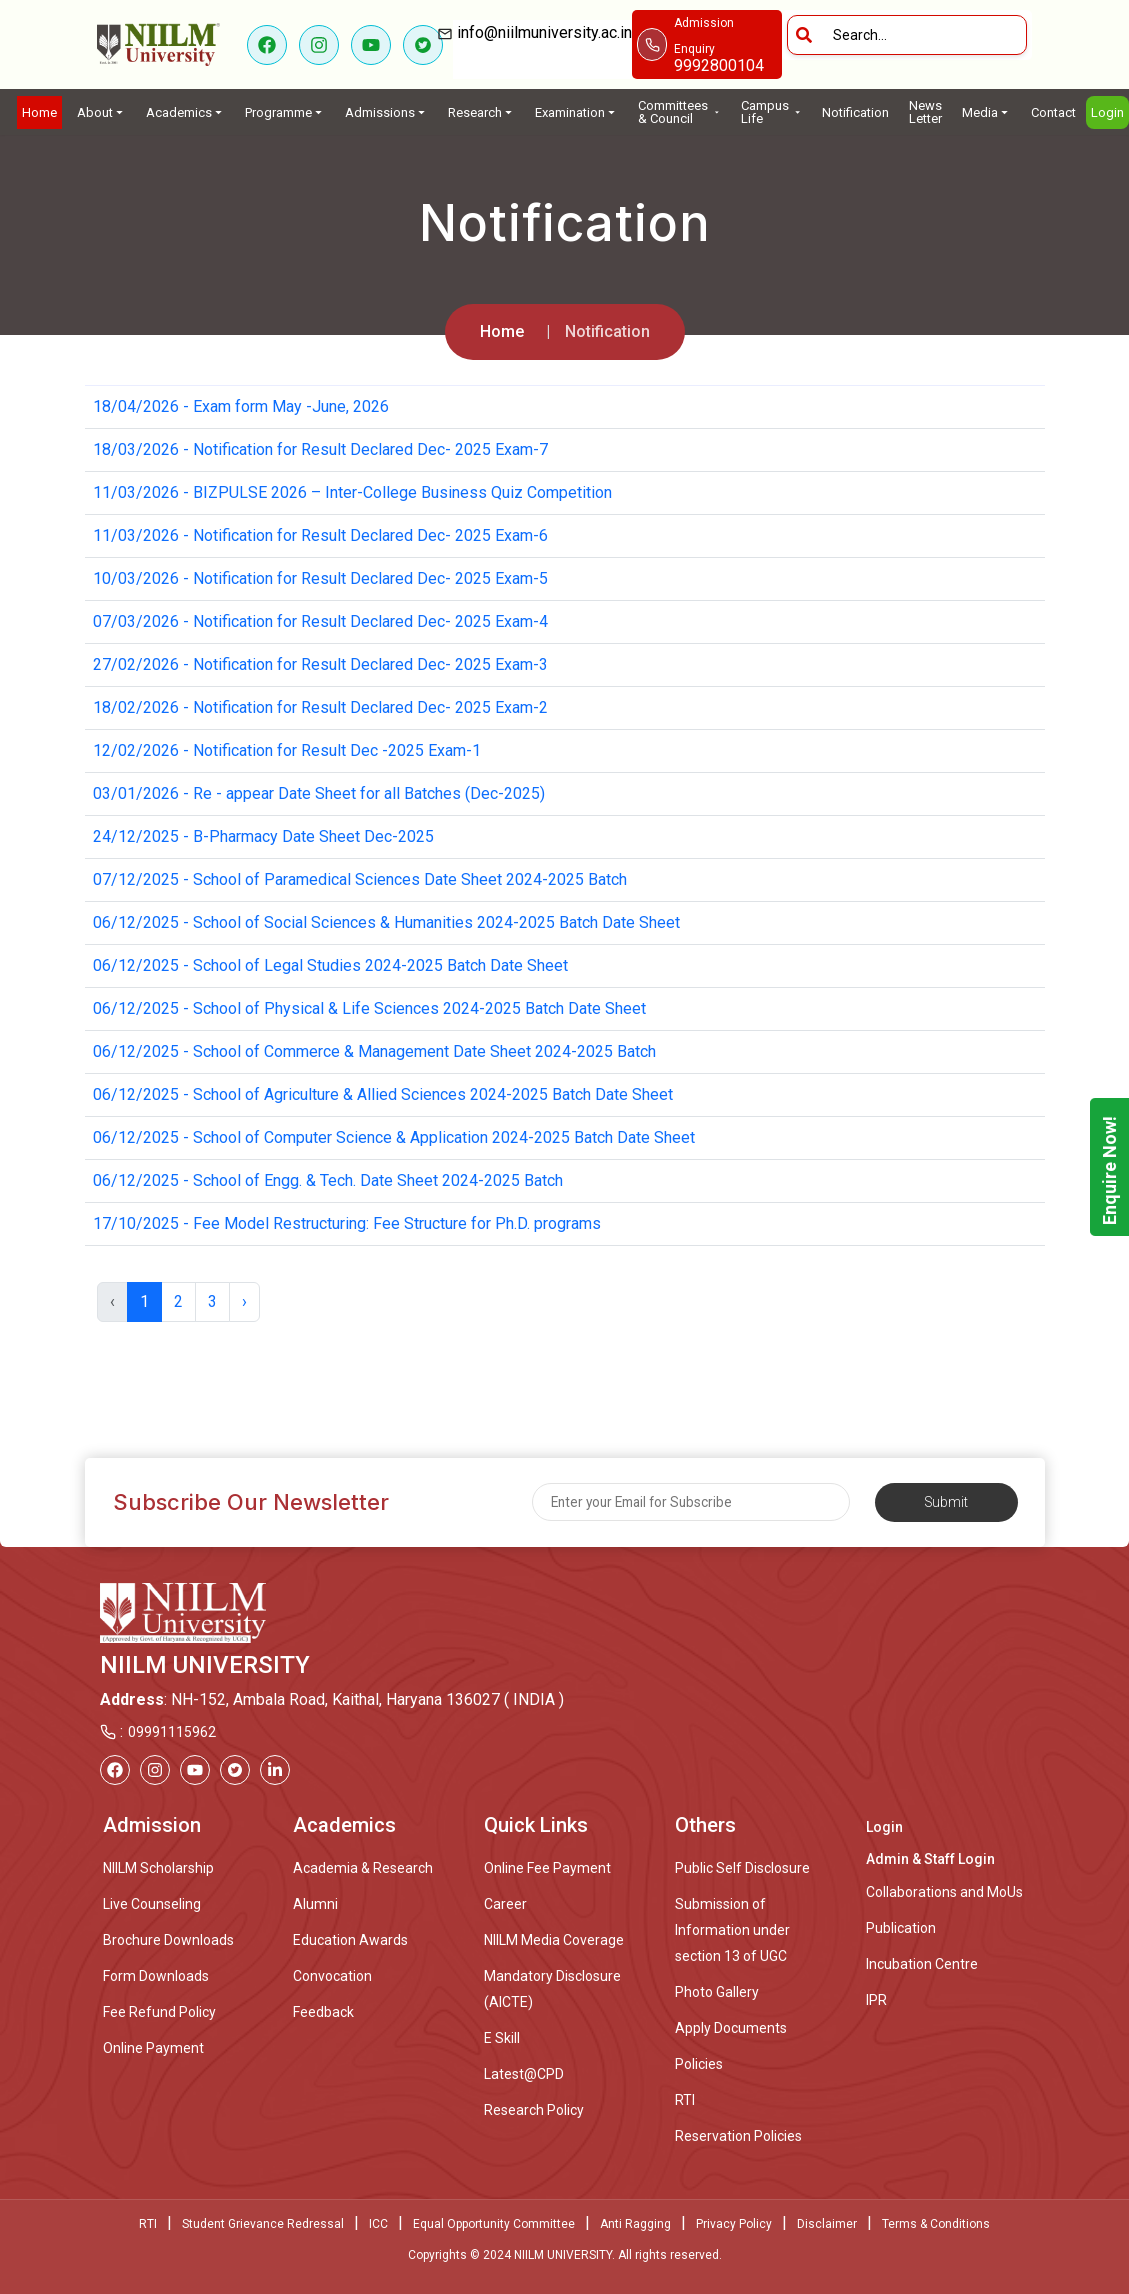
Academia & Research (363, 1868)
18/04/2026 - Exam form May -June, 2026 (241, 406)
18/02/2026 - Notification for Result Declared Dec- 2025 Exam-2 (320, 707)
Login (1107, 112)
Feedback (323, 2012)
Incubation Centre (922, 1964)
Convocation (332, 1976)
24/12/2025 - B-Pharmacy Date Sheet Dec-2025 (263, 836)
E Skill (502, 2038)
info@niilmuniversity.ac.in (542, 45)
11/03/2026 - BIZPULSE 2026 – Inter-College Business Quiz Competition (352, 492)
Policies (699, 2064)
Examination (576, 112)
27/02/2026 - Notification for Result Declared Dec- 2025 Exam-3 (320, 664)
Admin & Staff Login (930, 1859)
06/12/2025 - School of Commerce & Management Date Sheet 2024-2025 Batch (374, 1051)
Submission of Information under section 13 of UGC (732, 1930)
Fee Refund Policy (159, 2012)
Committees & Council (679, 112)
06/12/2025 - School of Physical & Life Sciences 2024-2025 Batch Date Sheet (369, 1008)
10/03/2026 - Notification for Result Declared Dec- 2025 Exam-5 (320, 578)
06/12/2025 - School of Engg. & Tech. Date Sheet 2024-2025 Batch (328, 1180)
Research (481, 112)
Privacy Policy (734, 2224)
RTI (685, 2100)
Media (986, 112)
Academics (185, 112)
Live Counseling (152, 1904)
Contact (1053, 112)
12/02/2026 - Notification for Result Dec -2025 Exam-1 (287, 750)
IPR (876, 2000)
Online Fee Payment (547, 1868)
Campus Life (771, 112)
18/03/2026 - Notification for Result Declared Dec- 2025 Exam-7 (320, 449)
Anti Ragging (635, 2224)
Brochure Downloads (168, 1940)
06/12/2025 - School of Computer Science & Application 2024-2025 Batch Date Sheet (394, 1137)
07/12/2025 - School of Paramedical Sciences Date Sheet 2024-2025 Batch (360, 879)
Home (39, 112)
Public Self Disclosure (742, 1868)
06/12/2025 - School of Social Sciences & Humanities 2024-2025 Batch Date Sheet (386, 922)
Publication (901, 1928)
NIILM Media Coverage (554, 1940)
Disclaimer (827, 2224)
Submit (946, 1502)
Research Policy (534, 2110)
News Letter (925, 112)
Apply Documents (731, 2028)
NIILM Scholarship (158, 1868)
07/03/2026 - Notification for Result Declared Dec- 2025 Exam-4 (320, 621)
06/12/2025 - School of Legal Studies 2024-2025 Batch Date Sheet (330, 965)
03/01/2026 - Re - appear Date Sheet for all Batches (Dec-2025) (319, 793)
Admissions (386, 112)
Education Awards (350, 1940)
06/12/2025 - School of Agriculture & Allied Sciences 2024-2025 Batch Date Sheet (383, 1094)
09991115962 (172, 1732)
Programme (285, 112)
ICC (378, 2224)
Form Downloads (156, 1976)
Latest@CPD (524, 2074)
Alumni (315, 1904)
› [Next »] (244, 1301)
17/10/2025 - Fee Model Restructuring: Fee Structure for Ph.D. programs (347, 1223)
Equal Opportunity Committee (494, 2224)
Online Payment (153, 2048)
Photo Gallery (717, 1992)
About (101, 112)
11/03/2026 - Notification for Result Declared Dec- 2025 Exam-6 (320, 535)
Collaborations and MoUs (944, 1892)
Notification (855, 112)
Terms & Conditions (936, 2224)
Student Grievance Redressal (263, 2224)
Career (505, 1904)
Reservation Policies (738, 2136)
